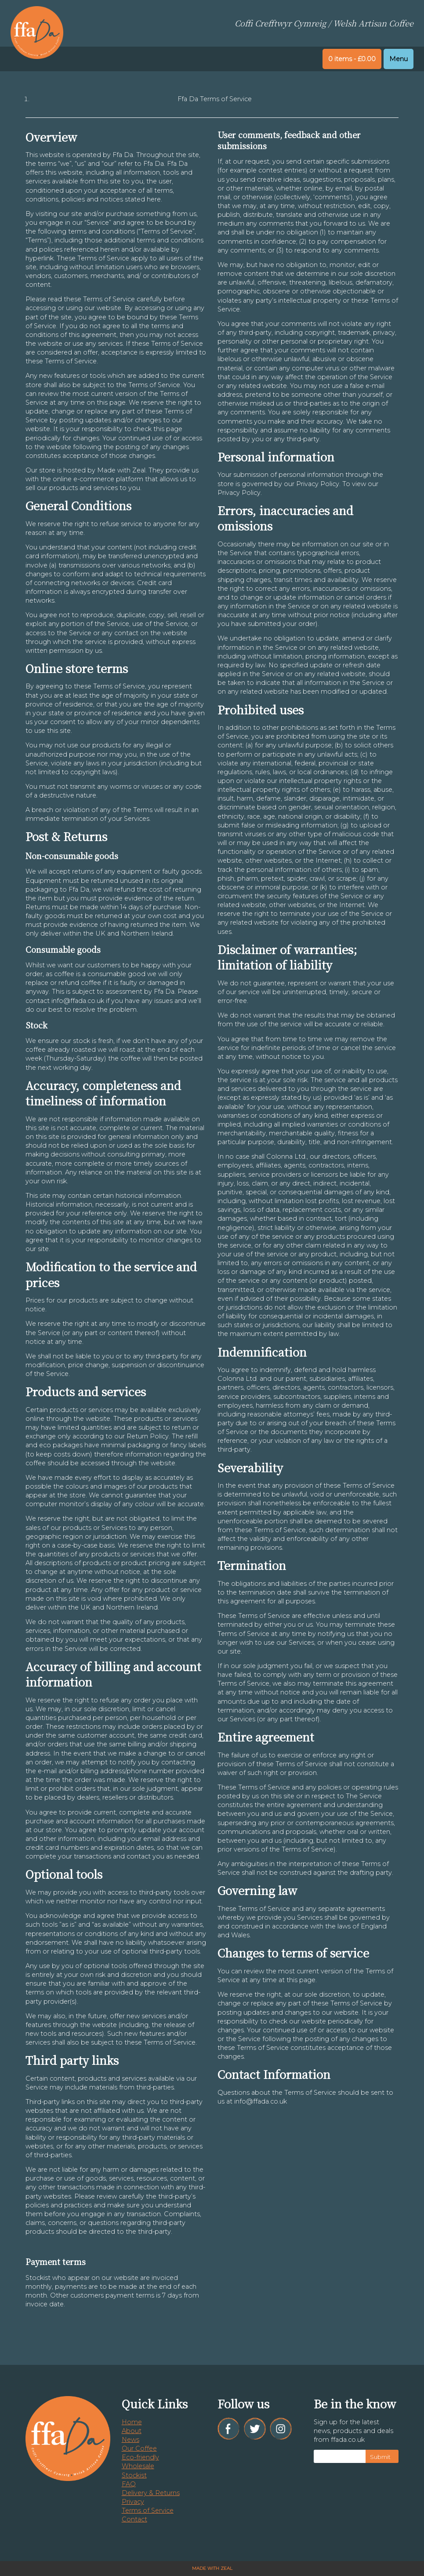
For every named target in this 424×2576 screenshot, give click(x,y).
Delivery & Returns (151, 2493)
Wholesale (138, 2466)
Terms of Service (148, 2510)
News (130, 2440)
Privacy (133, 2502)
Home (132, 2422)
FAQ (129, 2484)
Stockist (134, 2475)
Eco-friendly (140, 2457)
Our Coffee (139, 2448)
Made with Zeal (212, 2568)
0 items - (352, 59)
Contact (134, 2519)
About (131, 2431)
